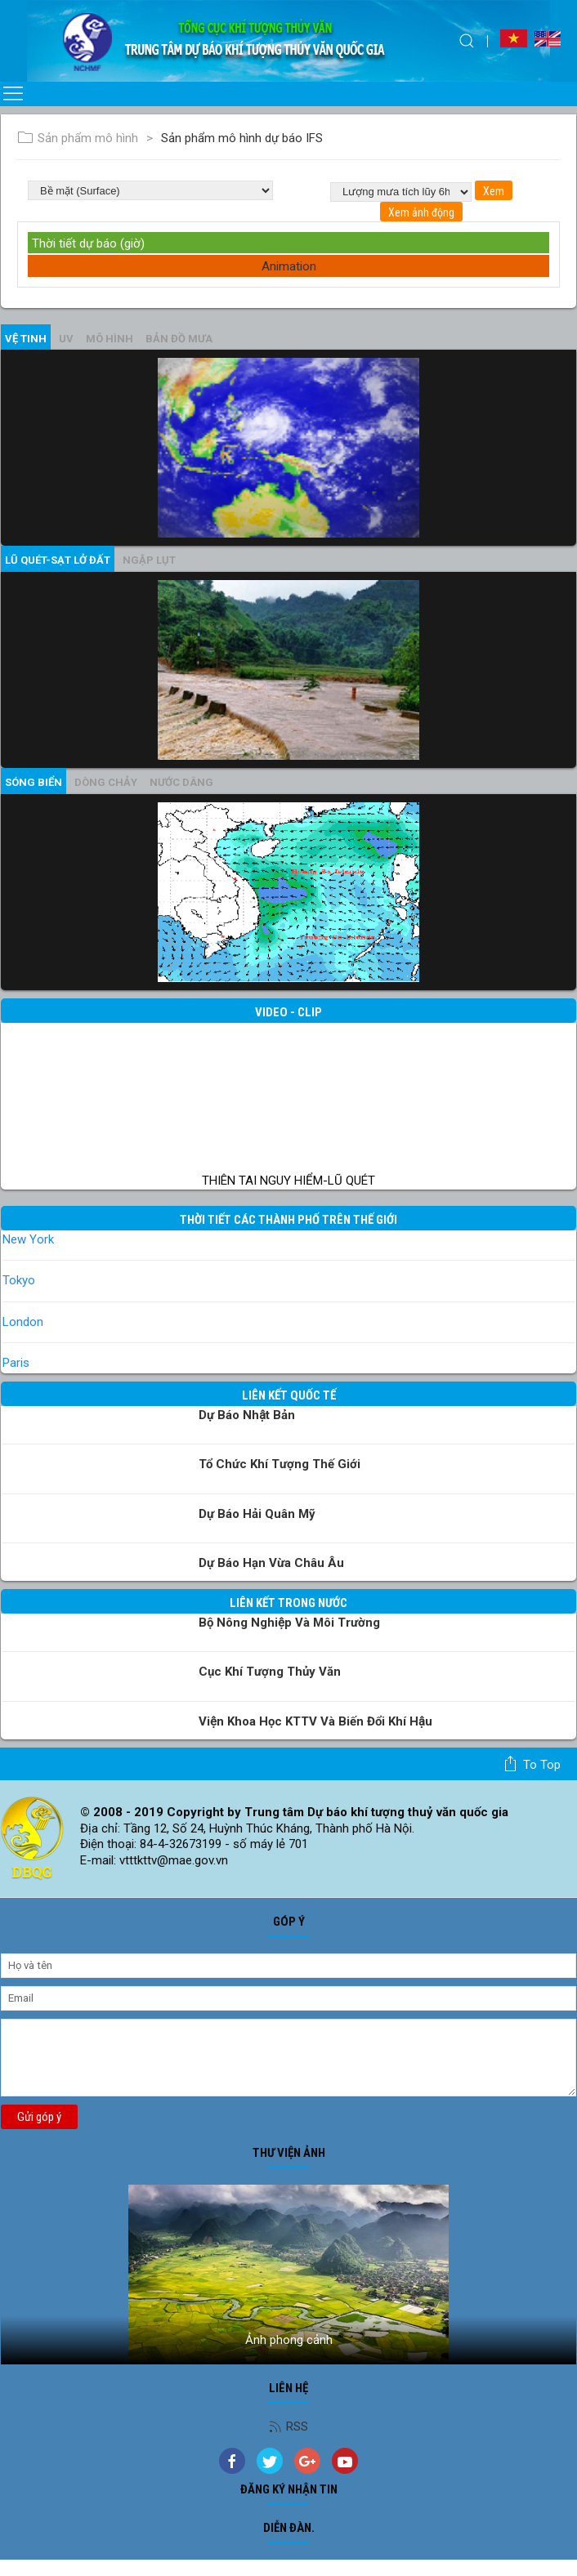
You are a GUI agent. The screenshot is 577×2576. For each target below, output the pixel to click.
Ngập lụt (149, 560)
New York (28, 1239)
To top (532, 1764)
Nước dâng (181, 782)
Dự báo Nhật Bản (247, 1415)
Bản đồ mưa (178, 339)
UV (66, 339)
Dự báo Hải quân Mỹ (257, 1514)
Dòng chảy (105, 782)
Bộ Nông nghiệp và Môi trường (289, 1622)
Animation (289, 266)
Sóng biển (33, 782)
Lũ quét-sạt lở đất (57, 560)
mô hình (109, 339)
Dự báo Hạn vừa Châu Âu (271, 1563)
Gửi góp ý (39, 2116)
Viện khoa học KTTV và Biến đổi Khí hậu (315, 1721)
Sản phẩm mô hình (77, 138)
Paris (15, 1362)
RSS (288, 2426)
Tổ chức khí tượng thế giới (279, 1464)
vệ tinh (26, 339)
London (22, 1322)
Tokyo (18, 1280)
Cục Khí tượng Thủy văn (270, 1671)
